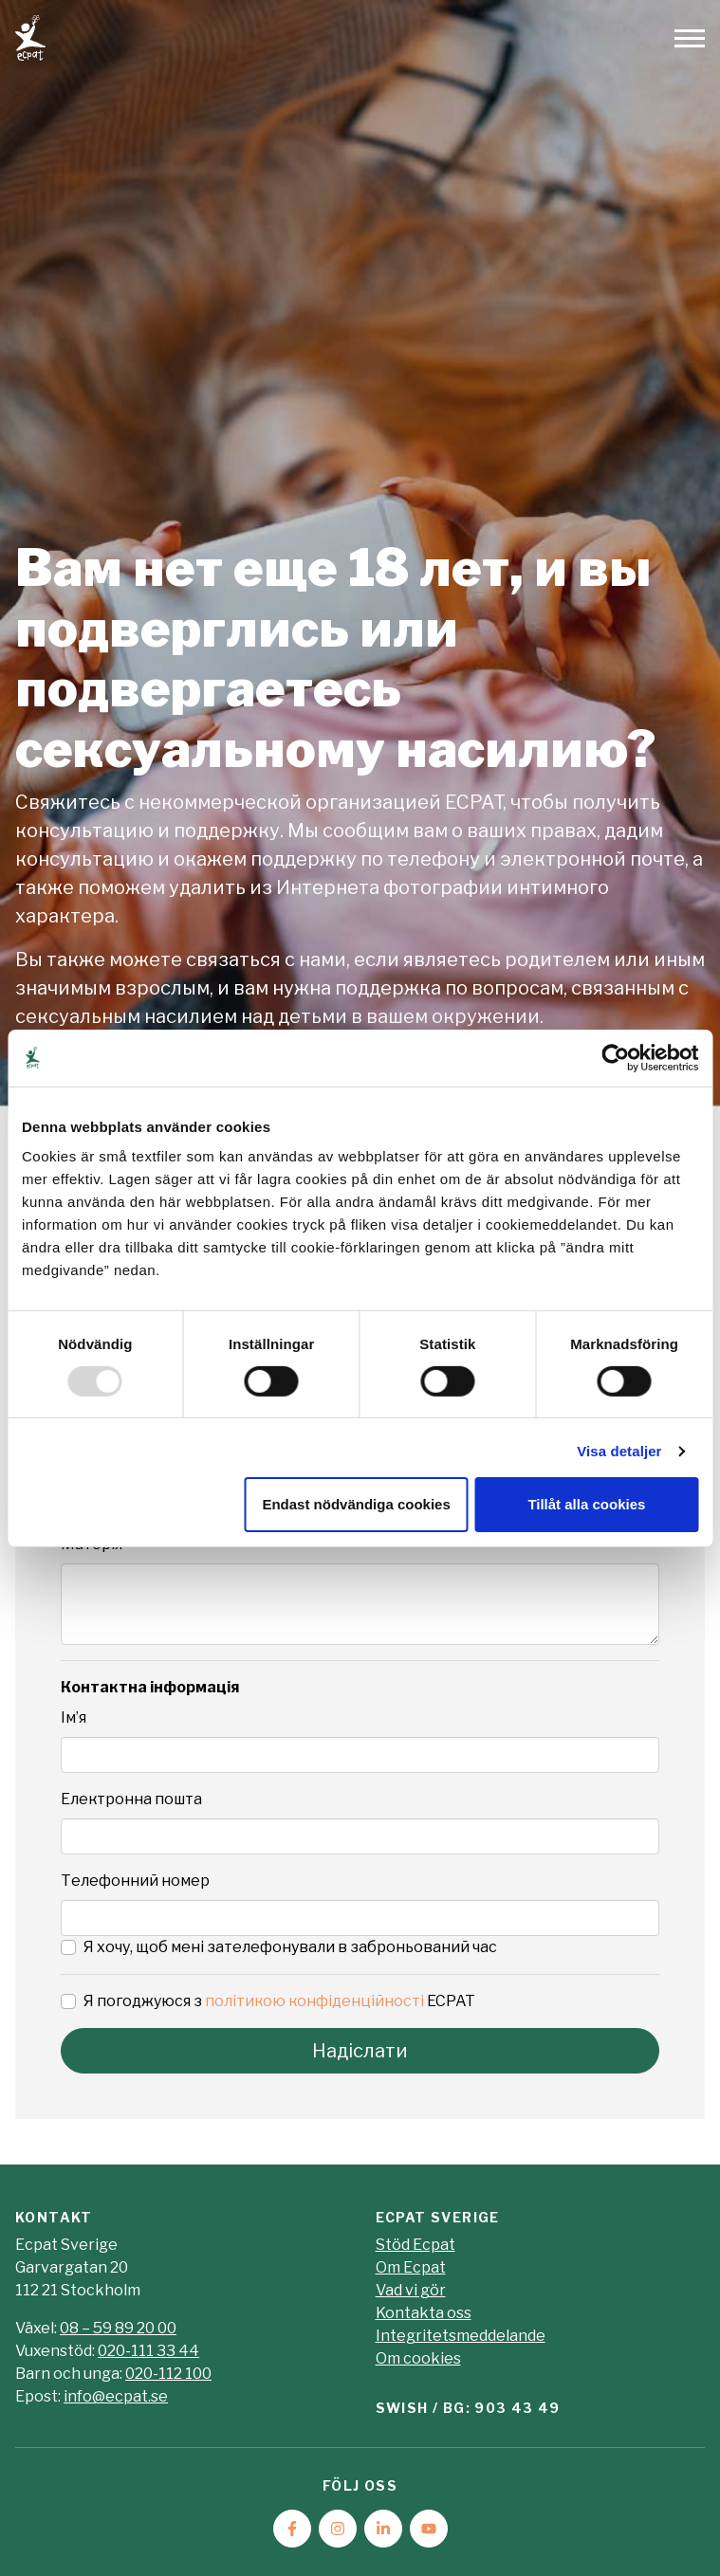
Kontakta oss (423, 2313)
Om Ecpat (411, 2267)
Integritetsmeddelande (460, 2336)
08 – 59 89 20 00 (118, 2328)
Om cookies (418, 2358)
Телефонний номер (135, 1881)
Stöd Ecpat (415, 2245)
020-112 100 (168, 2374)
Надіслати (360, 2050)
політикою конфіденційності (314, 2001)
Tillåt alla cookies (586, 1504)
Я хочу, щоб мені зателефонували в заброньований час (290, 1947)
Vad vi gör (411, 2290)
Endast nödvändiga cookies (356, 1504)
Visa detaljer (619, 1451)
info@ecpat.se (116, 2396)
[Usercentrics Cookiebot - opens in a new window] (615, 1057)
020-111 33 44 (148, 2351)
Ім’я (73, 1717)
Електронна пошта (131, 1799)
